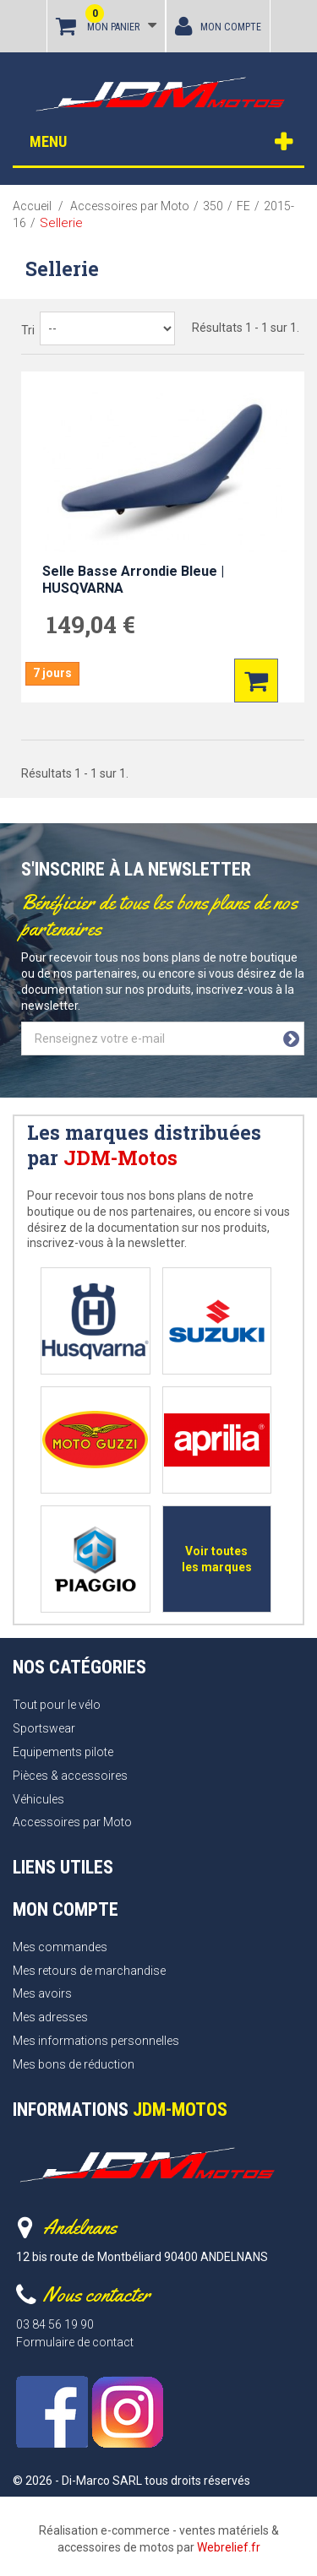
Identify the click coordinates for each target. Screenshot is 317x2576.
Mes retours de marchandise (89, 1970)
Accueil (32, 206)
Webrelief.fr (228, 2547)
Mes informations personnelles (96, 2040)
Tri (28, 330)
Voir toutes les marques (217, 1559)
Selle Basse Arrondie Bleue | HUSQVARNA (133, 579)
